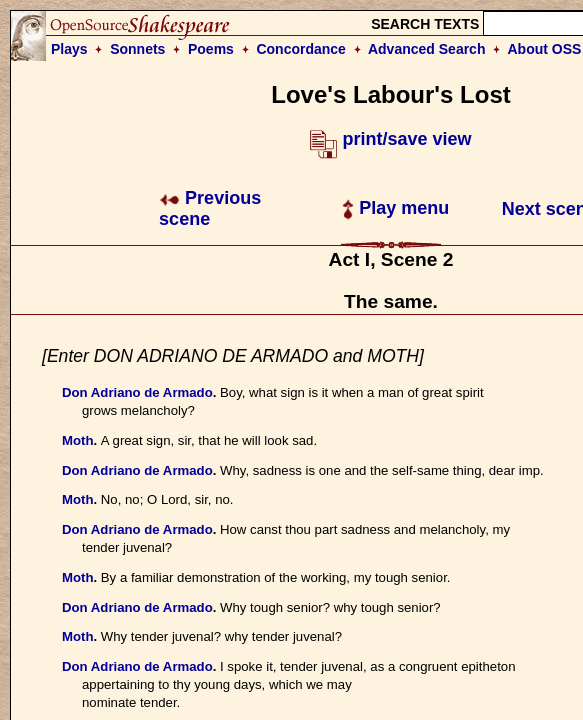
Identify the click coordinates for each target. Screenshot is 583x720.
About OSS (545, 49)
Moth (78, 440)
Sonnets (137, 49)
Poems (211, 49)
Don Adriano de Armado (137, 392)
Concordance (300, 49)
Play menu (395, 208)
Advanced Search (427, 49)
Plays (69, 49)
